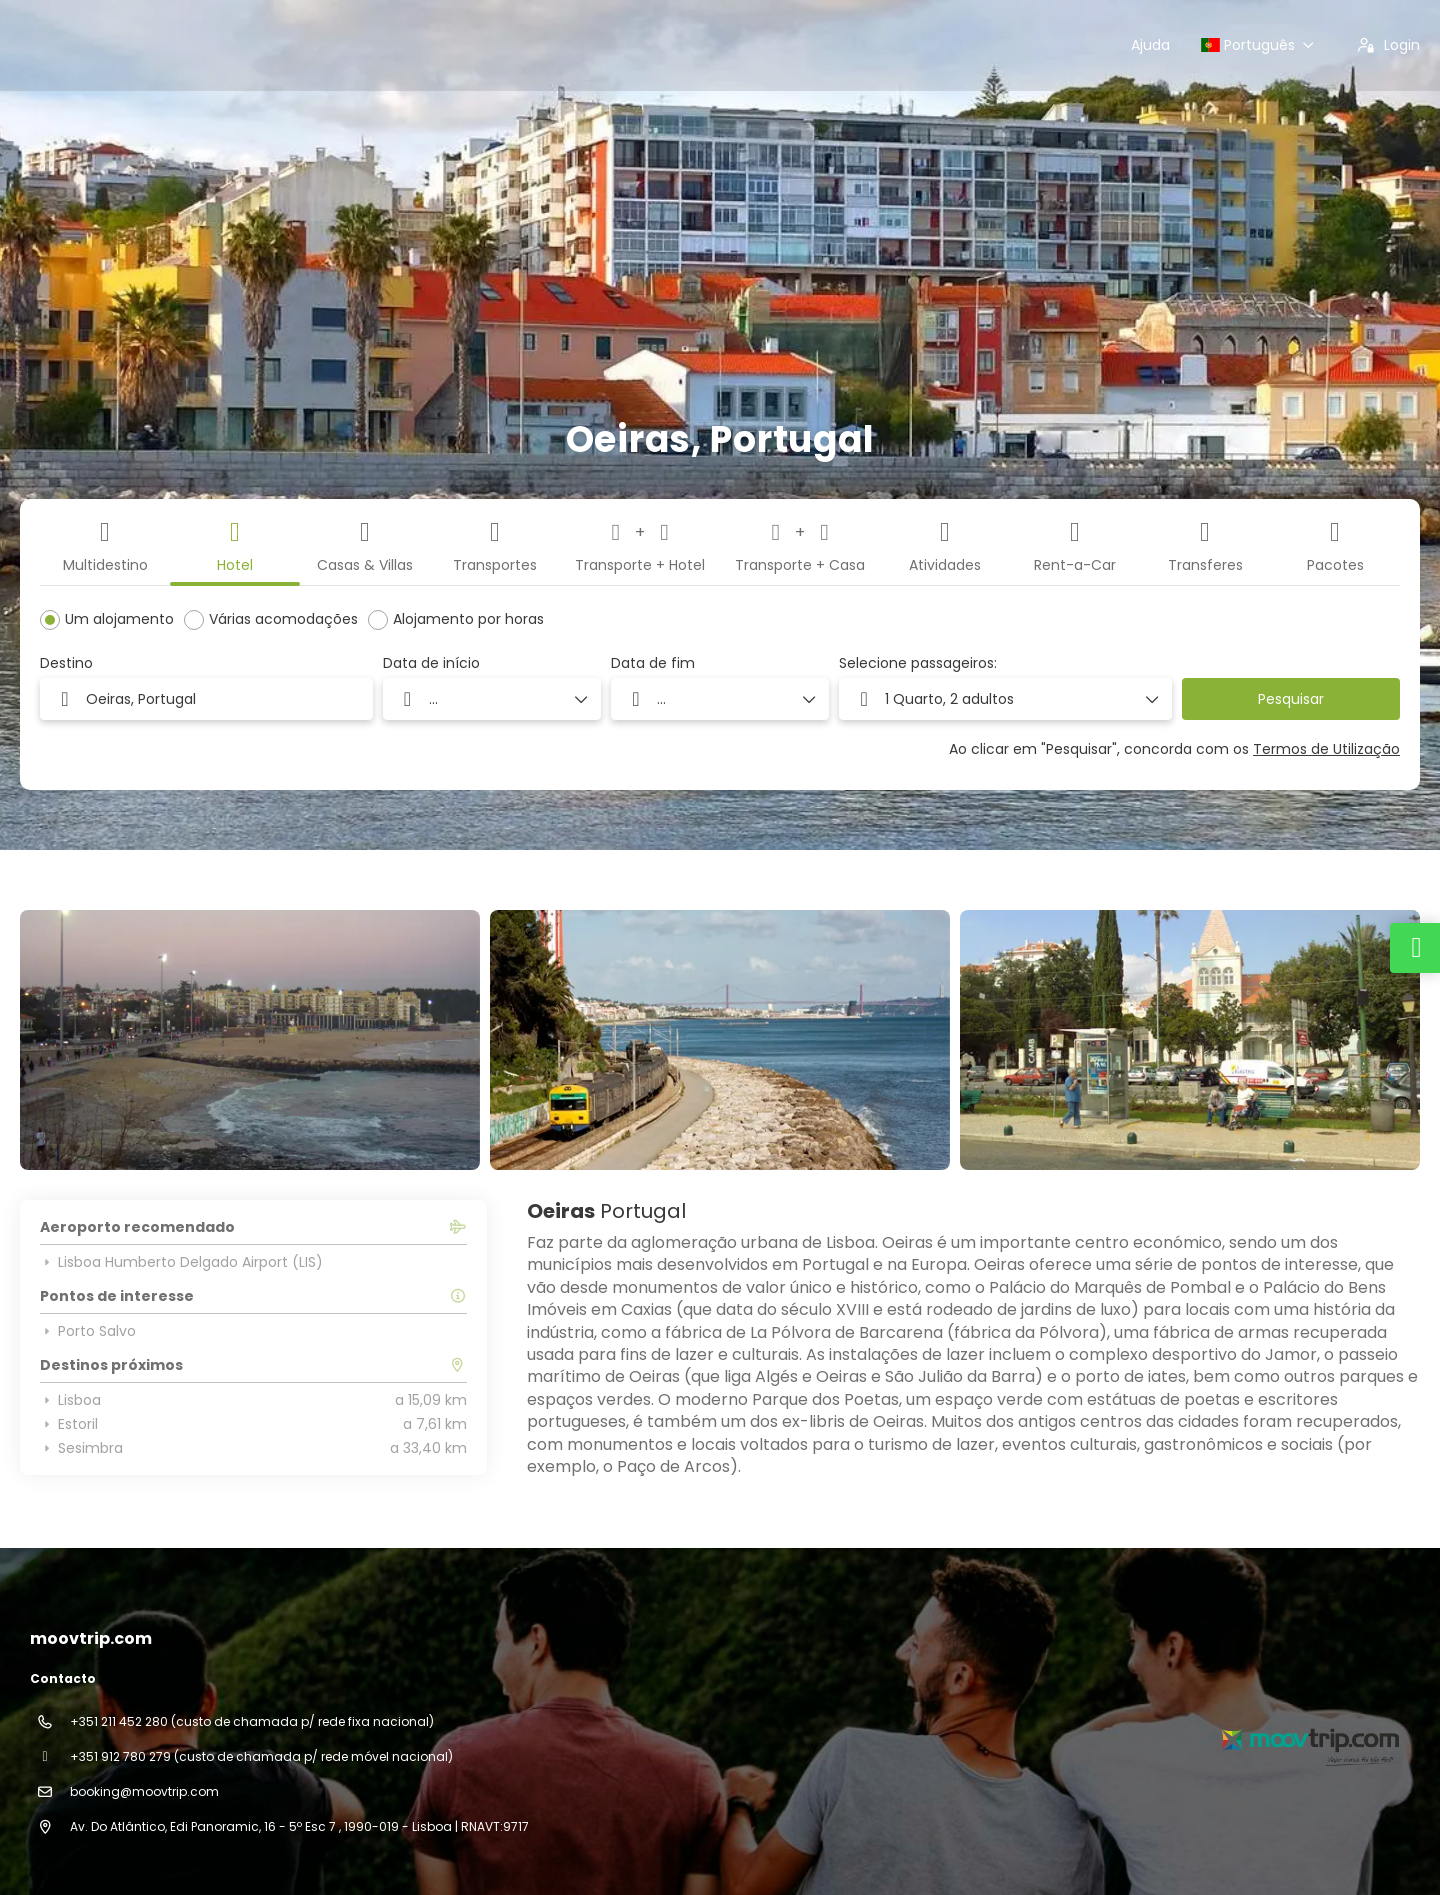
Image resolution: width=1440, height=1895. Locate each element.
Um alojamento (119, 619)
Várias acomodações (283, 619)
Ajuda (1150, 45)
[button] (1005, 699)
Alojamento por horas (468, 619)
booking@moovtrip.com (144, 1791)
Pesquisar (1291, 699)
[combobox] (206, 699)
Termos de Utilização (1326, 749)
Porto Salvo (88, 1331)
